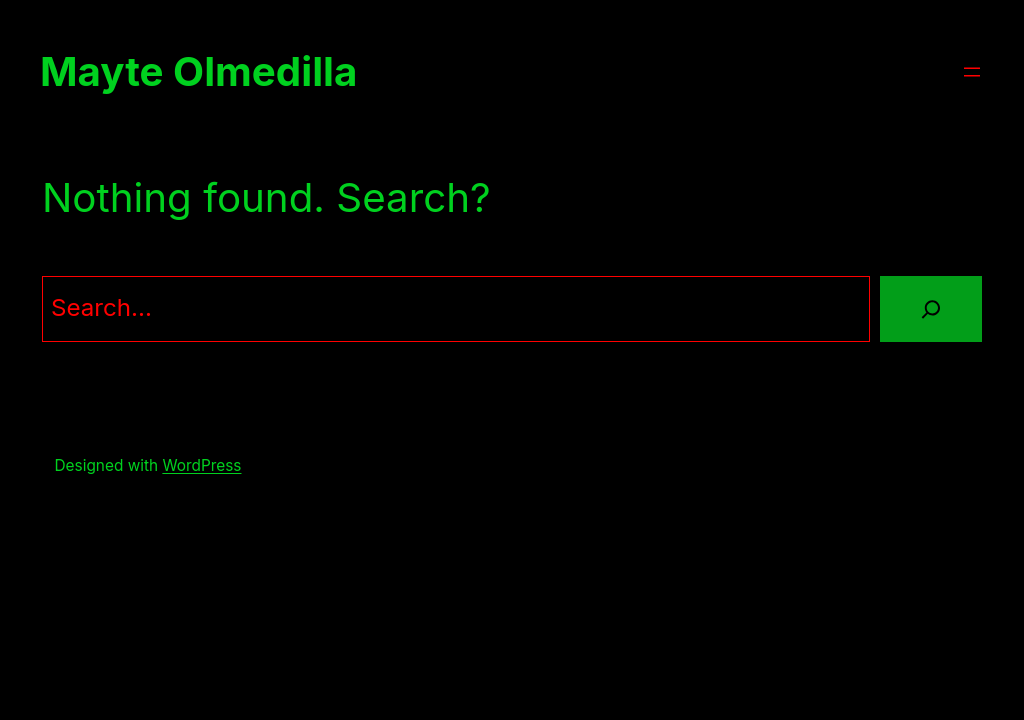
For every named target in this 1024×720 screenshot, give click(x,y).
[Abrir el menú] (972, 72)
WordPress (201, 465)
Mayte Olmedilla (198, 71)
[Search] (931, 309)
